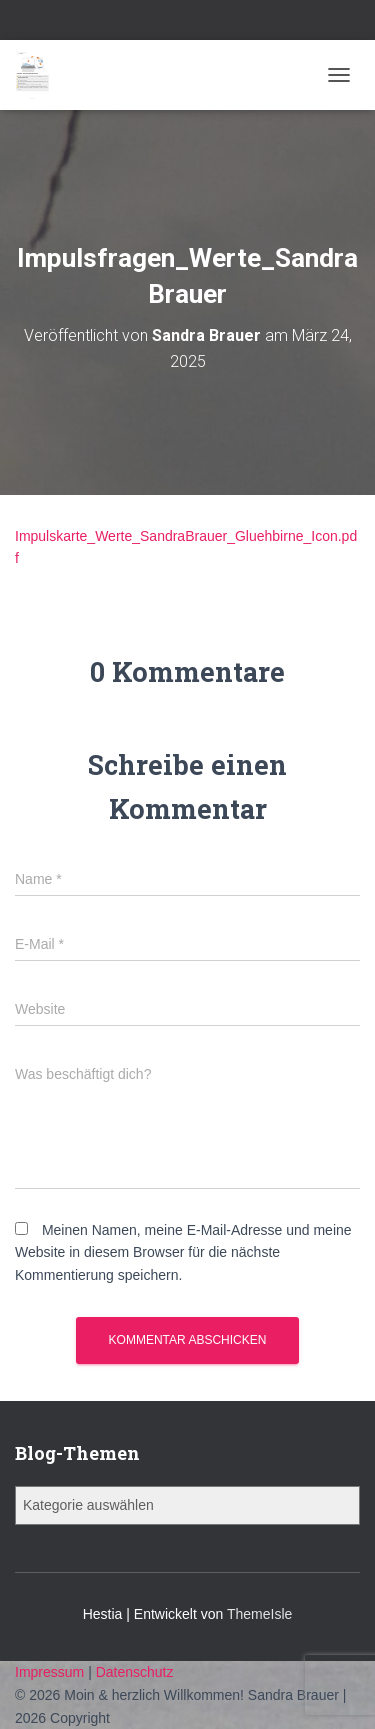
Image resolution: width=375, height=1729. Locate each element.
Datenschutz (135, 1672)
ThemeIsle (259, 1614)
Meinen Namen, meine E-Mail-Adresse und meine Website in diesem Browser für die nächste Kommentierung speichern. (183, 1252)
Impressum (51, 1672)
